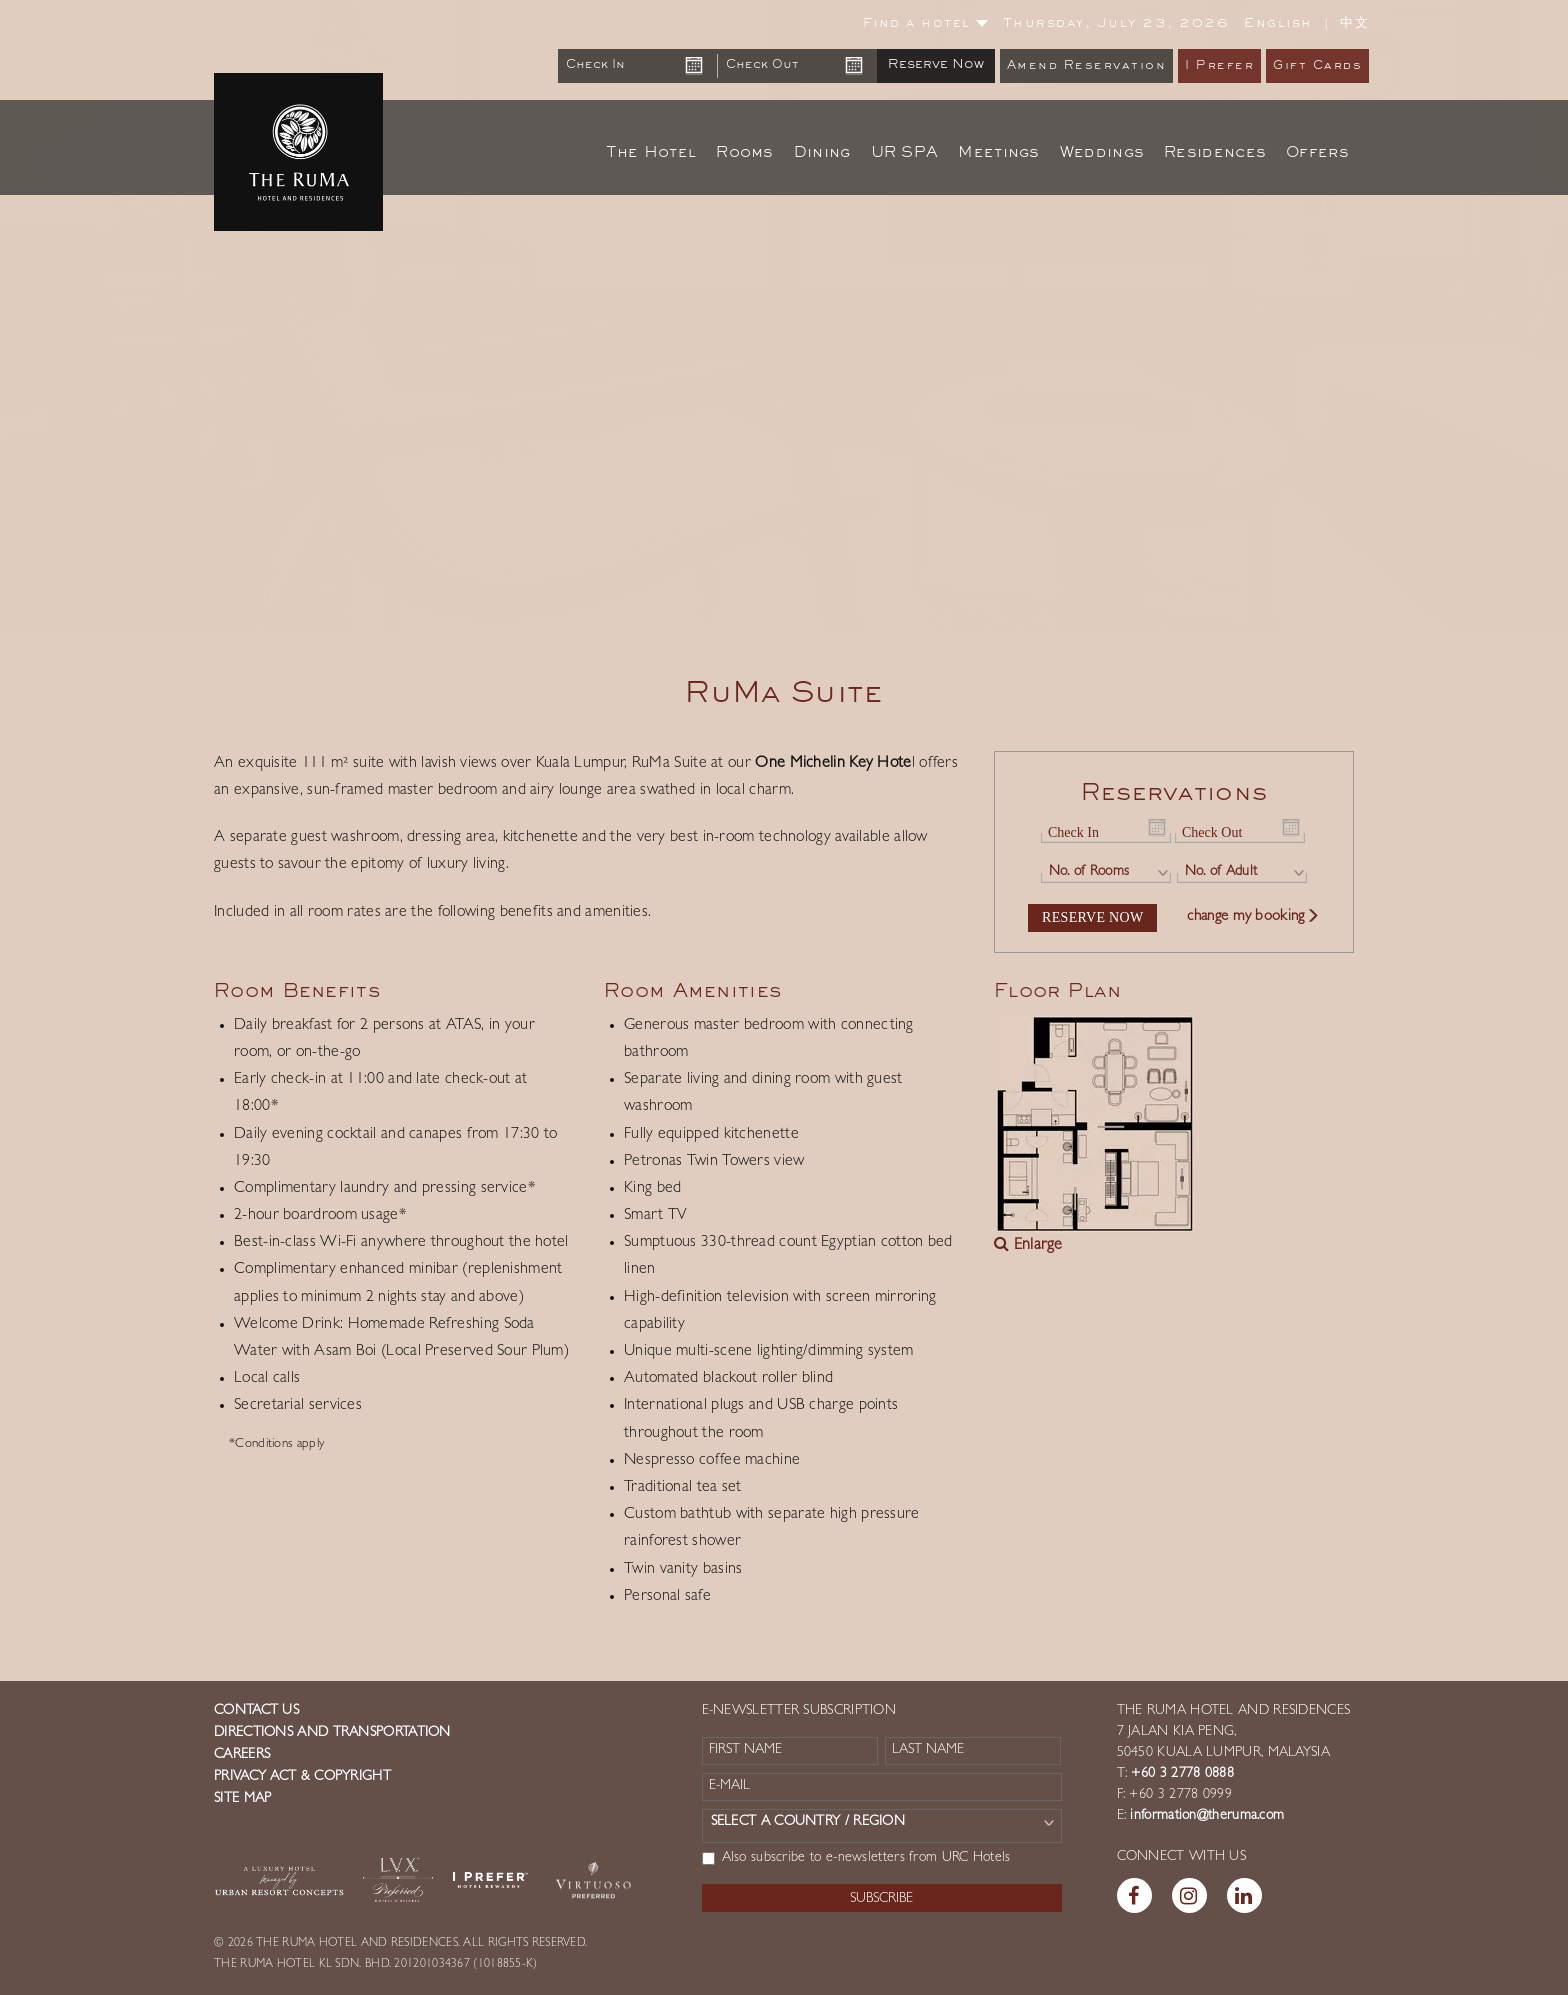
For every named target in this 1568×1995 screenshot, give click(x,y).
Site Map (242, 1799)
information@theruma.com (1207, 1816)
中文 (1354, 23)
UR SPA (905, 153)
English (1278, 24)
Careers (242, 1755)
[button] (78, 315)
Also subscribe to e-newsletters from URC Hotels (856, 1858)
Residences (1215, 153)
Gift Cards (1317, 66)
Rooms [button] (745, 153)
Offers (1317, 153)
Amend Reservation (1087, 66)
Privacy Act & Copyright (302, 1777)
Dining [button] (822, 153)
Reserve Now (936, 65)
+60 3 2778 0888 (1180, 1774)
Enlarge (1028, 1246)
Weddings (1102, 153)
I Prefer (1219, 66)
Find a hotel (925, 24)
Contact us (256, 1711)
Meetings (998, 153)
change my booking (1253, 917)
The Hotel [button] (651, 153)
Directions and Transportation (332, 1733)
